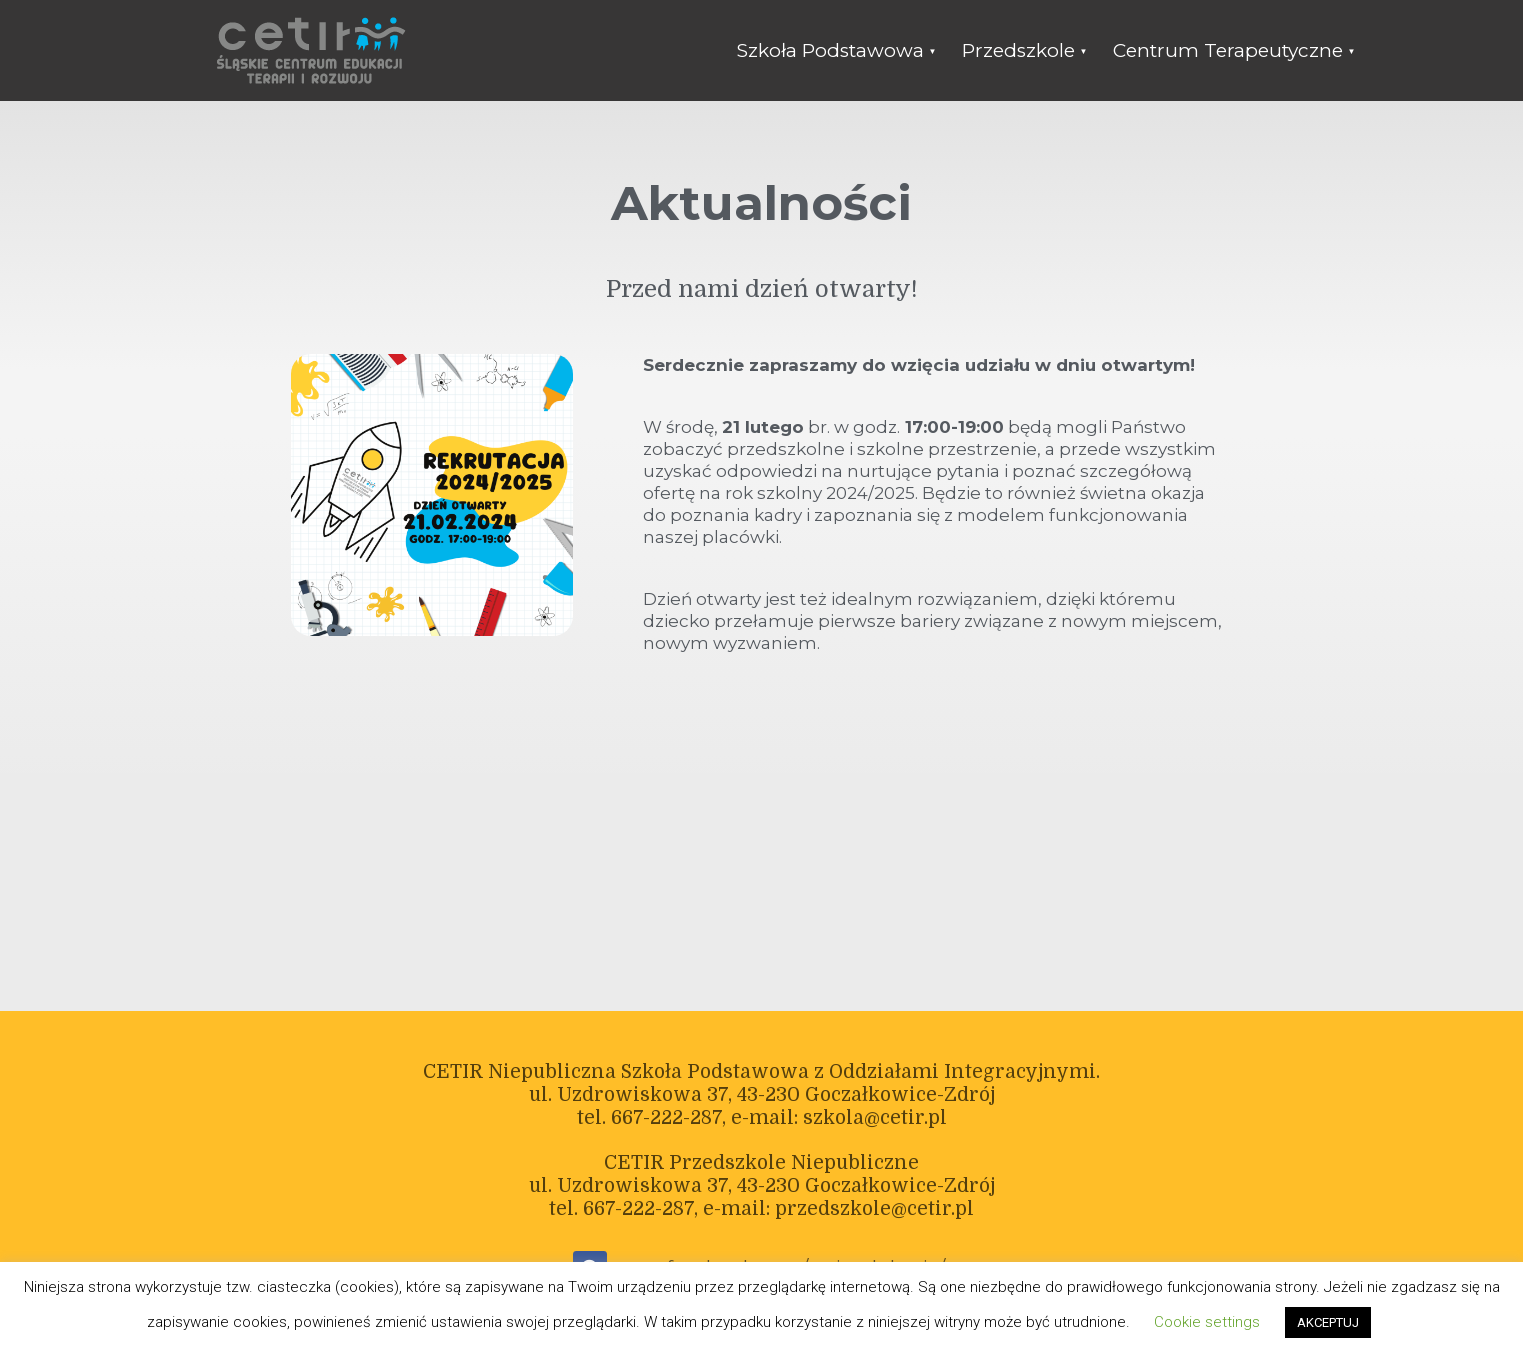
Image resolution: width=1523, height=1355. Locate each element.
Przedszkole (1018, 50)
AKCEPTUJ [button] (1328, 1322)
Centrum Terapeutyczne (1228, 50)
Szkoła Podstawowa (830, 50)
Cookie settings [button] (1207, 1322)
